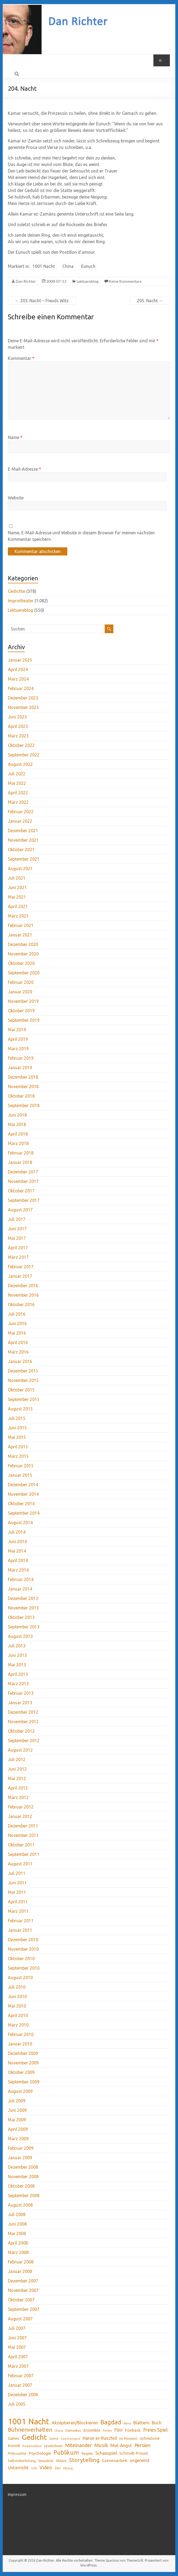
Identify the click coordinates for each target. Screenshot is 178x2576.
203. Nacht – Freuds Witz (42, 300)
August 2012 (20, 1750)
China (68, 266)
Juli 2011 (16, 1873)
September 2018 (23, 1105)
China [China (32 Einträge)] (59, 2430)
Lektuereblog (87, 281)
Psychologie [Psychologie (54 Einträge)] (40, 2453)
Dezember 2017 (23, 1171)
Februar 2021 (21, 925)
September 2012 (23, 1740)
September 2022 (23, 754)
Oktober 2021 (21, 849)
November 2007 (23, 2290)
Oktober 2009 (21, 2072)
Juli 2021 (16, 878)
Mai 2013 (17, 1664)
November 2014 (23, 1494)
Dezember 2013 (23, 1598)
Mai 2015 (17, 1437)
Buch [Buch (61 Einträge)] (156, 2422)
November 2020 (23, 953)
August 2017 (20, 1209)
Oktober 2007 (21, 2299)
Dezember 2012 (23, 1712)
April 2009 (18, 2129)
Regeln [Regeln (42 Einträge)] (87, 2453)
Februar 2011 (21, 1920)
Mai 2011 (17, 1892)
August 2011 (20, 1863)
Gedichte (16, 591)
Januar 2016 (20, 1361)
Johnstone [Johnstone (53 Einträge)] (150, 2438)
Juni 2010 (17, 1996)
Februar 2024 (21, 688)
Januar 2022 (20, 821)
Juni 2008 (17, 2224)
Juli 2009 (16, 2100)
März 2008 (18, 2252)
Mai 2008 (17, 2233)
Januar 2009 (20, 2157)
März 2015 (18, 1456)
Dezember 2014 (23, 1484)
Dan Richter (26, 281)
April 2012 (18, 1787)
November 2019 (23, 1001)
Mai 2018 (17, 1124)
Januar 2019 (20, 1067)
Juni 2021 (17, 887)
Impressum (17, 2494)
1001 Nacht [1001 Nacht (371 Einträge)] (28, 2421)
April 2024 (18, 669)
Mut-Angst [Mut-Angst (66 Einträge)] (121, 2445)
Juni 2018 (17, 1115)
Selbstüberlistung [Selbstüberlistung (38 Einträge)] (22, 2461)
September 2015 (23, 1399)
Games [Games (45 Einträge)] (13, 2438)
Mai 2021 (17, 897)
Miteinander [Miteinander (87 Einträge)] (78, 2445)
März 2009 (18, 2138)
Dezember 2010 (23, 1939)
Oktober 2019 (21, 1010)
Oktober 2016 (21, 1304)
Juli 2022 (16, 773)
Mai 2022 (17, 783)
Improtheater (21, 600)
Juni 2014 (17, 1541)
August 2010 (20, 1977)
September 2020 (23, 972)
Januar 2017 (20, 1276)
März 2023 (18, 735)
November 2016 (23, 1295)
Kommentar (21, 358)
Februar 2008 (21, 2261)
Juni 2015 (17, 1427)
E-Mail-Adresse (24, 469)
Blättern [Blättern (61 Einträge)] (141, 2422)
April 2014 (18, 1560)
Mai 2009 (17, 2119)
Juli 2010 (16, 1987)
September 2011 (23, 1854)
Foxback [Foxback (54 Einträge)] (133, 2430)
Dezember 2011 (23, 1825)
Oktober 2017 (21, 1190)
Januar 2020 (20, 991)
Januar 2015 (20, 1475)
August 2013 (20, 1636)
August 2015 (20, 1408)
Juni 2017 (17, 1228)
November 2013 (23, 1607)
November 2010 (23, 1949)
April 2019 (18, 1039)
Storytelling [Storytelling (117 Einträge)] (84, 2460)
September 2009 (23, 2081)
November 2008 (23, 2176)
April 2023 (18, 726)
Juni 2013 (17, 1655)
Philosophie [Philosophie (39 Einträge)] (17, 2453)
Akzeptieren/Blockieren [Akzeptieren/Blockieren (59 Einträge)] (75, 2422)
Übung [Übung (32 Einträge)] (68, 2468)
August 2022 (20, 764)
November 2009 (23, 2062)
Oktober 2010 (21, 1958)
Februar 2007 (21, 2375)
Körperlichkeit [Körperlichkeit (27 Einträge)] (32, 2446)
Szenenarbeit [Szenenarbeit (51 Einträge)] (114, 2460)
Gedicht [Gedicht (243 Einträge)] (34, 2437)
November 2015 (23, 1380)
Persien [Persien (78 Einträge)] (142, 2445)
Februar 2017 (21, 1266)
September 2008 (23, 2195)
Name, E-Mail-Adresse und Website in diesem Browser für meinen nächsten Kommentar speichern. (81, 536)
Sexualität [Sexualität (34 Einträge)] (45, 2461)
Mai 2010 (17, 2005)
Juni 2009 (17, 2110)
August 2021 (20, 868)
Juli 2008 (16, 2214)
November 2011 (23, 1835)
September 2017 (23, 1200)
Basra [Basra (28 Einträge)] (127, 2423)
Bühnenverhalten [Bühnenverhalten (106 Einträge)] (30, 2430)
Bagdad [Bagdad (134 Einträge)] (110, 2422)
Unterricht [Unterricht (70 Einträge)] (18, 2467)
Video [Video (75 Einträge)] (45, 2467)
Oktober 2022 (21, 745)
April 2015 (18, 1446)
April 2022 (18, 792)
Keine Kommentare (125, 281)
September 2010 (23, 1968)
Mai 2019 (17, 1029)
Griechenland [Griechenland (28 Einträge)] (70, 2438)
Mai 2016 (17, 1333)
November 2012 (23, 1721)
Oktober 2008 (21, 2186)
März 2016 (18, 1351)
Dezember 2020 (23, 944)
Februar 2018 (21, 1152)
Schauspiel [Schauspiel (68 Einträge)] (106, 2452)
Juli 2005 (16, 2404)
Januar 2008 (20, 2271)
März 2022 (18, 802)
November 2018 (23, 1086)
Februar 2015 (21, 1465)
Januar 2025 (20, 660)
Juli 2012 (16, 1759)
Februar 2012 (21, 1806)
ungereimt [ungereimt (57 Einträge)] (140, 2460)
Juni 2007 (17, 2337)
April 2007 (18, 2356)
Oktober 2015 (21, 1389)
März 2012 (18, 1797)
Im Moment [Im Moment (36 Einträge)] (128, 2438)
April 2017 (18, 1247)
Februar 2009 (21, 2148)
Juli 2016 (16, 1314)
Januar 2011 (20, 1930)
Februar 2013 (21, 1693)
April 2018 (18, 1133)
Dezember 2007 (23, 2280)
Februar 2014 (21, 1579)
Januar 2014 (20, 1588)
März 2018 (18, 1143)
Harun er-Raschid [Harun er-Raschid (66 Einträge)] (100, 2438)
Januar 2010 (20, 2043)
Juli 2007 (16, 2328)
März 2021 (18, 915)
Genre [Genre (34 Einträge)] (53, 2438)
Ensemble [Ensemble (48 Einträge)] (91, 2430)
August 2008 (20, 2205)
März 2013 (18, 1683)
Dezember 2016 (23, 1285)
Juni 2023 (17, 716)
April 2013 (18, 1674)
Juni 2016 (17, 1323)
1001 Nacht (43, 266)
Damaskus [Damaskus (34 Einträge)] (73, 2430)
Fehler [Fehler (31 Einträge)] (107, 2430)
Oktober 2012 (21, 1731)
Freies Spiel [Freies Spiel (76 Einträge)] (155, 2429)
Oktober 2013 (21, 1617)
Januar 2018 (20, 1162)
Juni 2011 (17, 1882)
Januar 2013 (20, 1702)
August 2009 (20, 2091)
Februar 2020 (21, 982)
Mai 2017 (17, 1238)
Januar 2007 (20, 2385)
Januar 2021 (20, 934)
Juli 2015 (16, 1418)
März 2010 (18, 2024)
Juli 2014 (16, 1532)
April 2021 (18, 906)
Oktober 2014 (21, 1503)
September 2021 (23, 859)
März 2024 (18, 678)
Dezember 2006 (23, 2394)
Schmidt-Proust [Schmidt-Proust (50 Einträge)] (133, 2453)
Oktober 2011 (21, 1844)
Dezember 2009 (23, 2053)
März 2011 (18, 1911)
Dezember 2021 (23, 830)
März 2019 (18, 1048)
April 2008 (18, 2242)
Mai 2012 (17, 1778)
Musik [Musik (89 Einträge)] (101, 2445)
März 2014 (18, 1569)
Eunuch (88, 266)
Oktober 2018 (21, 1096)
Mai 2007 (17, 2347)
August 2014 (20, 1522)
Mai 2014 (17, 1551)
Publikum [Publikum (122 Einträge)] (66, 2452)
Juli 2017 (16, 1219)
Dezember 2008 (23, 2167)
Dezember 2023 (23, 697)
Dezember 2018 (23, 1077)
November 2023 (23, 707)
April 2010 (18, 2015)
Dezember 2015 (23, 1370)
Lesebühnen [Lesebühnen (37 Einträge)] (53, 2446)
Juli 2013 (16, 1645)
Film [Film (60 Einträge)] (118, 2430)
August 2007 (20, 2318)
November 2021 (23, 840)
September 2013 (23, 1626)
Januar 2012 (20, 1816)
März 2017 (18, 1257)
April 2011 (18, 1901)
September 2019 (23, 1020)
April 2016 (18, 1342)
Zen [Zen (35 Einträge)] (58, 2468)
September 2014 (23, 1513)
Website (16, 497)
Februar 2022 (21, 811)
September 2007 (23, 2309)
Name (15, 437)
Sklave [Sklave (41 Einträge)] (61, 2460)
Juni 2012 (17, 1769)
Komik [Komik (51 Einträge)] (14, 2445)
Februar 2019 (21, 1058)
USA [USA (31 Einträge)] (34, 2468)
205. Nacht (150, 300)
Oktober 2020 (21, 963)
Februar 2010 (21, 2034)
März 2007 (18, 2366)
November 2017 (23, 1181)
